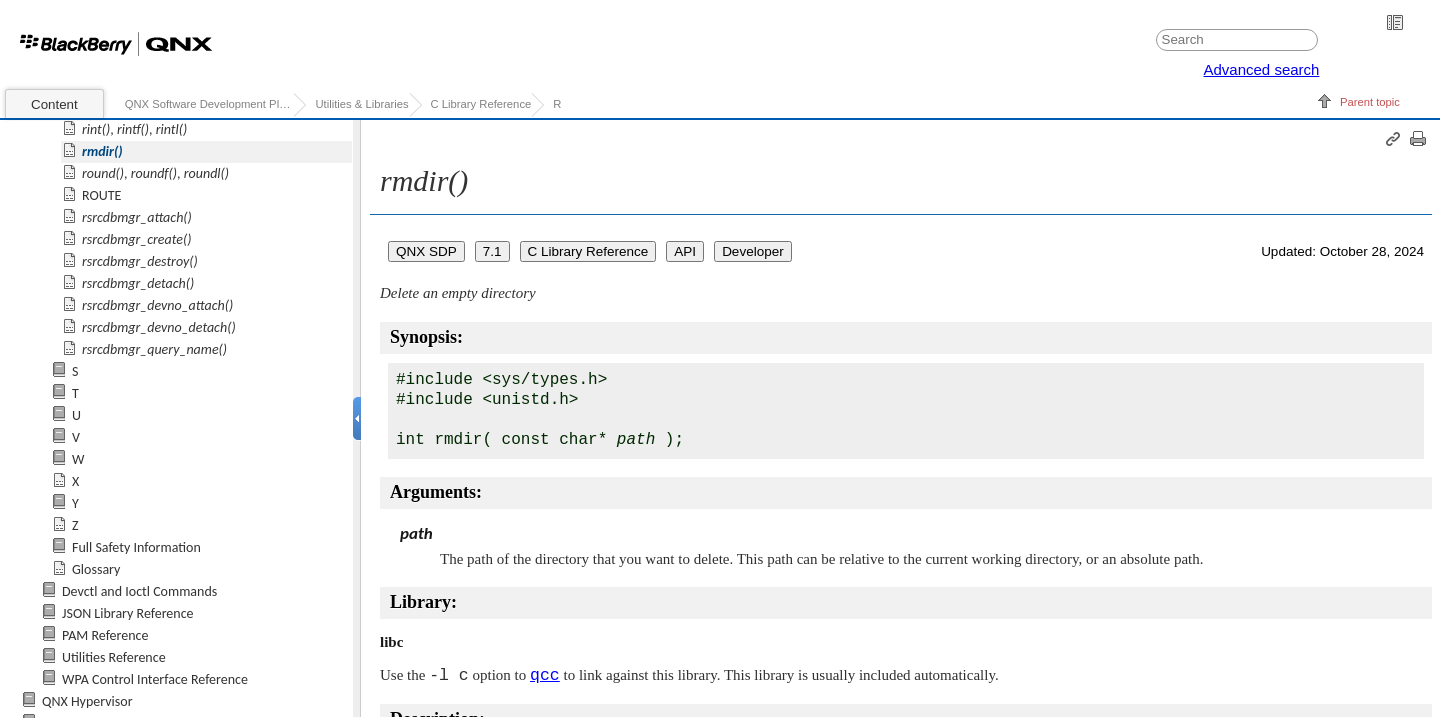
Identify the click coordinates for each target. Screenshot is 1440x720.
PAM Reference (105, 635)
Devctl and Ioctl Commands (139, 591)
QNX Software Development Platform (209, 104)
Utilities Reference (114, 657)
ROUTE (101, 195)
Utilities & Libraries (361, 104)
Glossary (96, 569)
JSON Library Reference (128, 613)
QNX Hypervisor (87, 701)
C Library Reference (481, 104)
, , (134, 129)
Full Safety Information (136, 547)
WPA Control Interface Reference (155, 679)
